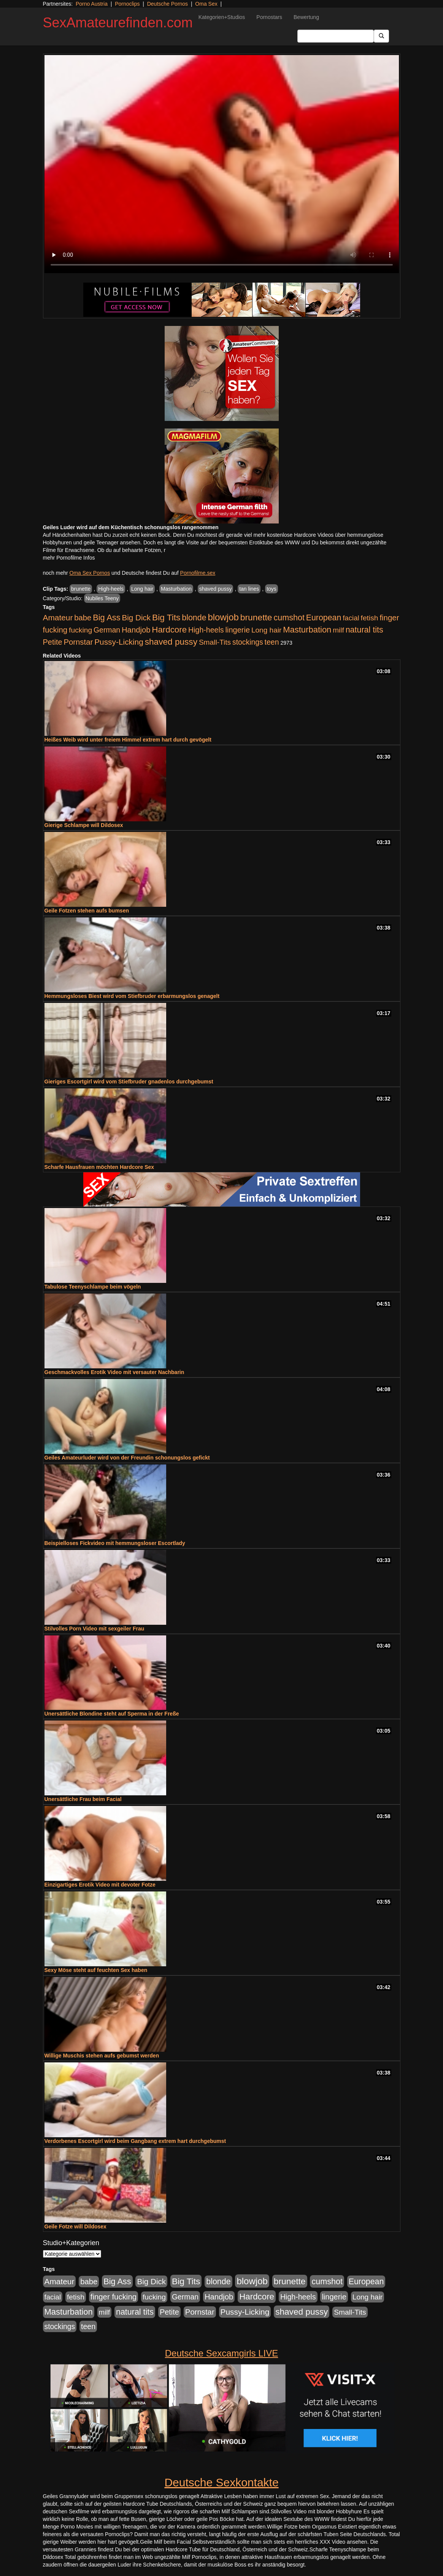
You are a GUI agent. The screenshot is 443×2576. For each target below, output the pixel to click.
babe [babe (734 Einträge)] (82, 618)
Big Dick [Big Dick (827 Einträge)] (136, 617)
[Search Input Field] (335, 36)
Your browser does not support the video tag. (221, 164)
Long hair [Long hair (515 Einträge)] (266, 630)
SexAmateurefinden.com (118, 22)
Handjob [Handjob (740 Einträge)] (136, 630)
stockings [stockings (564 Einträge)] (247, 642)
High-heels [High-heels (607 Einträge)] (206, 630)
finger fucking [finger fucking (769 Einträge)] (114, 2297)
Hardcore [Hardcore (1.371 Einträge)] (169, 629)
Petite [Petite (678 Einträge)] (52, 642)
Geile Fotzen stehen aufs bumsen (86, 911)
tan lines (249, 589)
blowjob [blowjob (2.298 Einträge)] (223, 617)
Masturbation (176, 589)
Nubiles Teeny (102, 598)
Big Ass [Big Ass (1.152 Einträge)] (106, 617)
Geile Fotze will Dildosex (75, 2226)
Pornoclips (127, 4)
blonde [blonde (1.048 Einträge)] (194, 617)
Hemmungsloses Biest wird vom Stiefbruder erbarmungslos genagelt (132, 996)
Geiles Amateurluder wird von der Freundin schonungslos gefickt (127, 1458)
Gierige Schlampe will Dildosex (83, 825)
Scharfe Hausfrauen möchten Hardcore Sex (99, 1167)
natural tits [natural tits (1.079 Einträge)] (364, 629)
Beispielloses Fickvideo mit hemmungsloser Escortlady (114, 1543)
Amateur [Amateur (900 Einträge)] (58, 617)
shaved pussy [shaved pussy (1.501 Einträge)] (171, 642)
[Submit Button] (381, 36)
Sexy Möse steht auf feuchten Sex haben (96, 1970)
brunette (81, 589)
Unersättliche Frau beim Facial (83, 1799)
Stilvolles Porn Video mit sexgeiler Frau (94, 1629)
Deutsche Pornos (167, 4)
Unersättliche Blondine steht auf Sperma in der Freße (111, 1714)
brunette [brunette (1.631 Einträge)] (256, 617)
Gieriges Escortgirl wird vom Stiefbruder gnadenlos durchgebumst (128, 1081)
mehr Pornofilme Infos (69, 558)
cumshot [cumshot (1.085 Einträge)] (288, 617)
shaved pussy (215, 589)
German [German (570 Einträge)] (107, 630)
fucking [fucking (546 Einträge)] (80, 630)
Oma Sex (206, 4)
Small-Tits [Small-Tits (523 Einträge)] (215, 642)
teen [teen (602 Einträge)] (272, 642)
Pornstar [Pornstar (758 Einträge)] (78, 642)
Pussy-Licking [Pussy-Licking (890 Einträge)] (118, 641)
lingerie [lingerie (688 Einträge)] (237, 630)
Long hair (142, 589)
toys (271, 589)
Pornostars (269, 17)
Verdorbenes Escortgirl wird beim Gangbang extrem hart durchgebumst (135, 2141)
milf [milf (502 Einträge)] (338, 630)
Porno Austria (92, 4)
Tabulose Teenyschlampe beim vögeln (92, 1287)
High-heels (111, 589)
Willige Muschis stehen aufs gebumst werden (101, 2056)
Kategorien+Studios (221, 17)
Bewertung (306, 17)
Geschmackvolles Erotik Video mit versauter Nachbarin (114, 1372)
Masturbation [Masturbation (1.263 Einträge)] (307, 629)
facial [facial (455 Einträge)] (351, 618)
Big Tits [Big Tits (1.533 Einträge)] (166, 617)
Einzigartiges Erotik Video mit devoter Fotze (100, 1885)
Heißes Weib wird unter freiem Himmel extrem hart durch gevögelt (127, 740)
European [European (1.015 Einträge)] (323, 617)
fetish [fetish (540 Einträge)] (369, 618)
